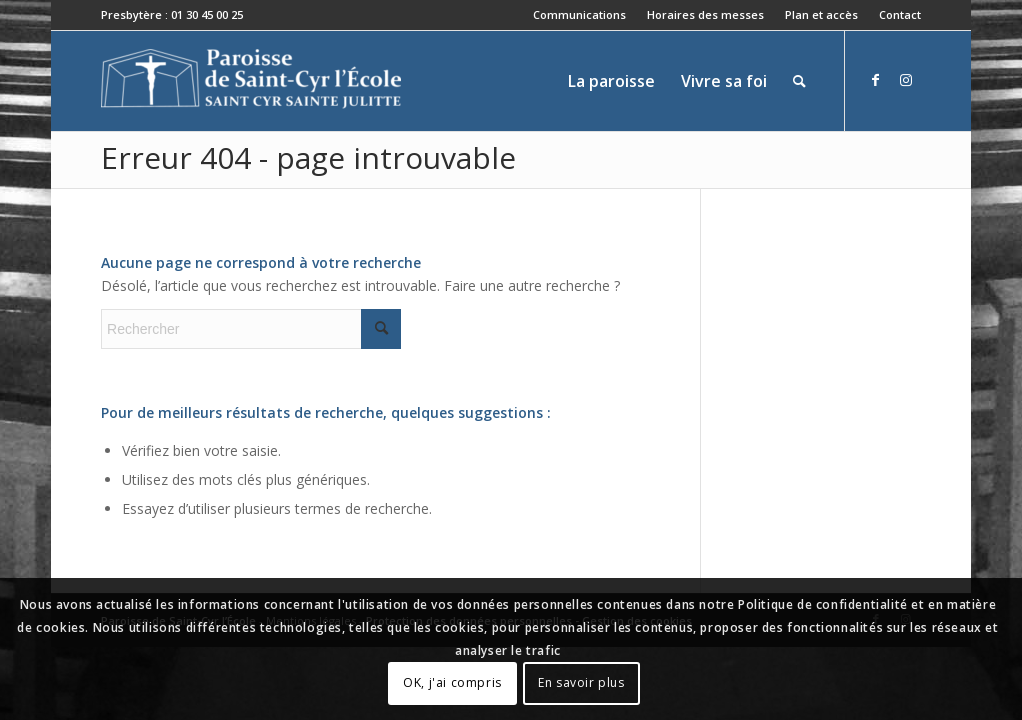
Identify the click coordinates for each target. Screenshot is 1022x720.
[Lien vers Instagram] (906, 80)
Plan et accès (821, 14)
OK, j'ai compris (452, 682)
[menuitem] (580, 15)
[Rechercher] (799, 81)
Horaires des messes (705, 14)
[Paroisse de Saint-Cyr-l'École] (251, 81)
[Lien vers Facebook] (876, 80)
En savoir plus (581, 682)
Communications (579, 14)
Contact (900, 14)
